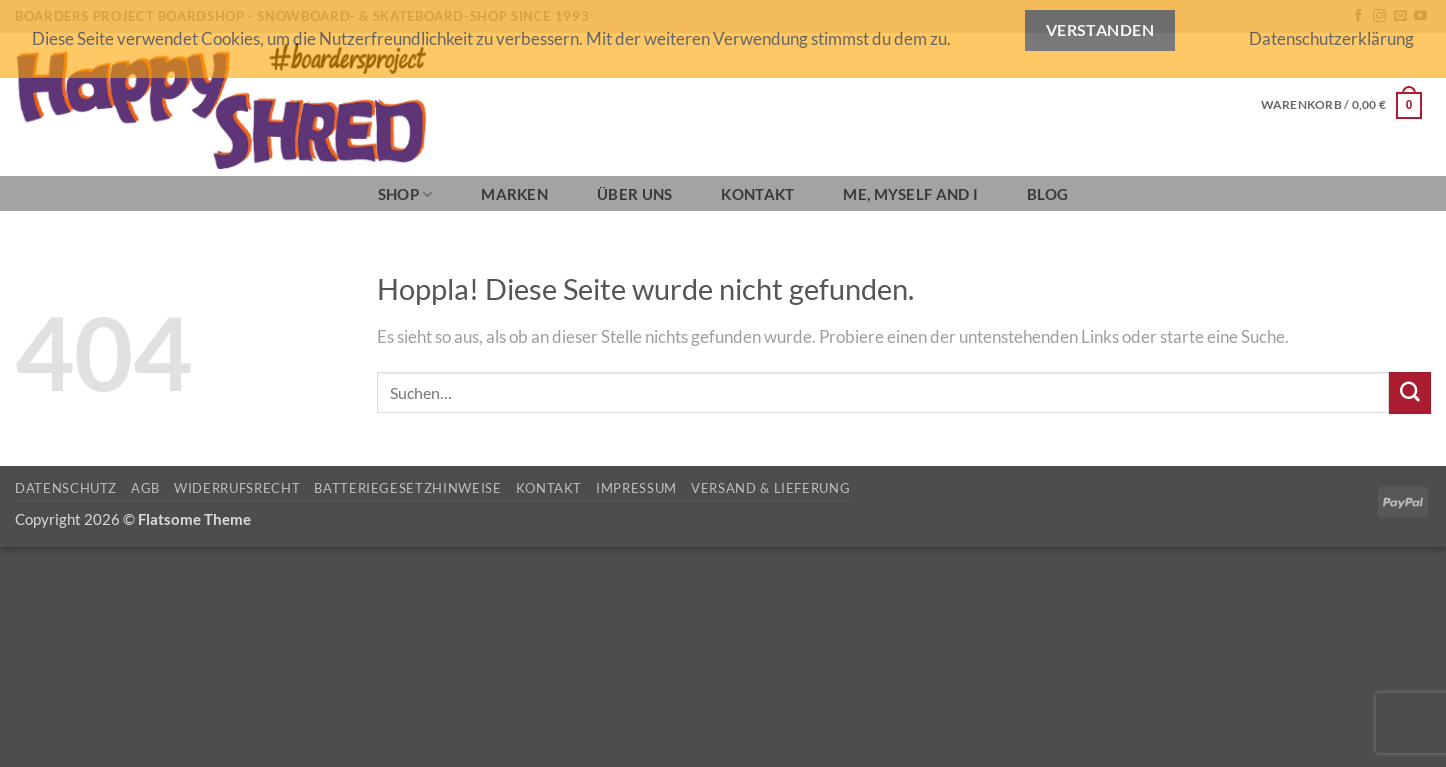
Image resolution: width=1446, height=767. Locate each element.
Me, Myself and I (910, 194)
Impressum (636, 488)
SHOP (405, 194)
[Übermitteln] (1410, 392)
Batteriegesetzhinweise (407, 488)
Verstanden (1100, 30)
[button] (1341, 105)
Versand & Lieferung (770, 488)
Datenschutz (66, 488)
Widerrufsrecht (237, 488)
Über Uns (634, 194)
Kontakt (757, 194)
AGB (145, 488)
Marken (514, 194)
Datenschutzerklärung (1331, 38)
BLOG (1047, 194)
